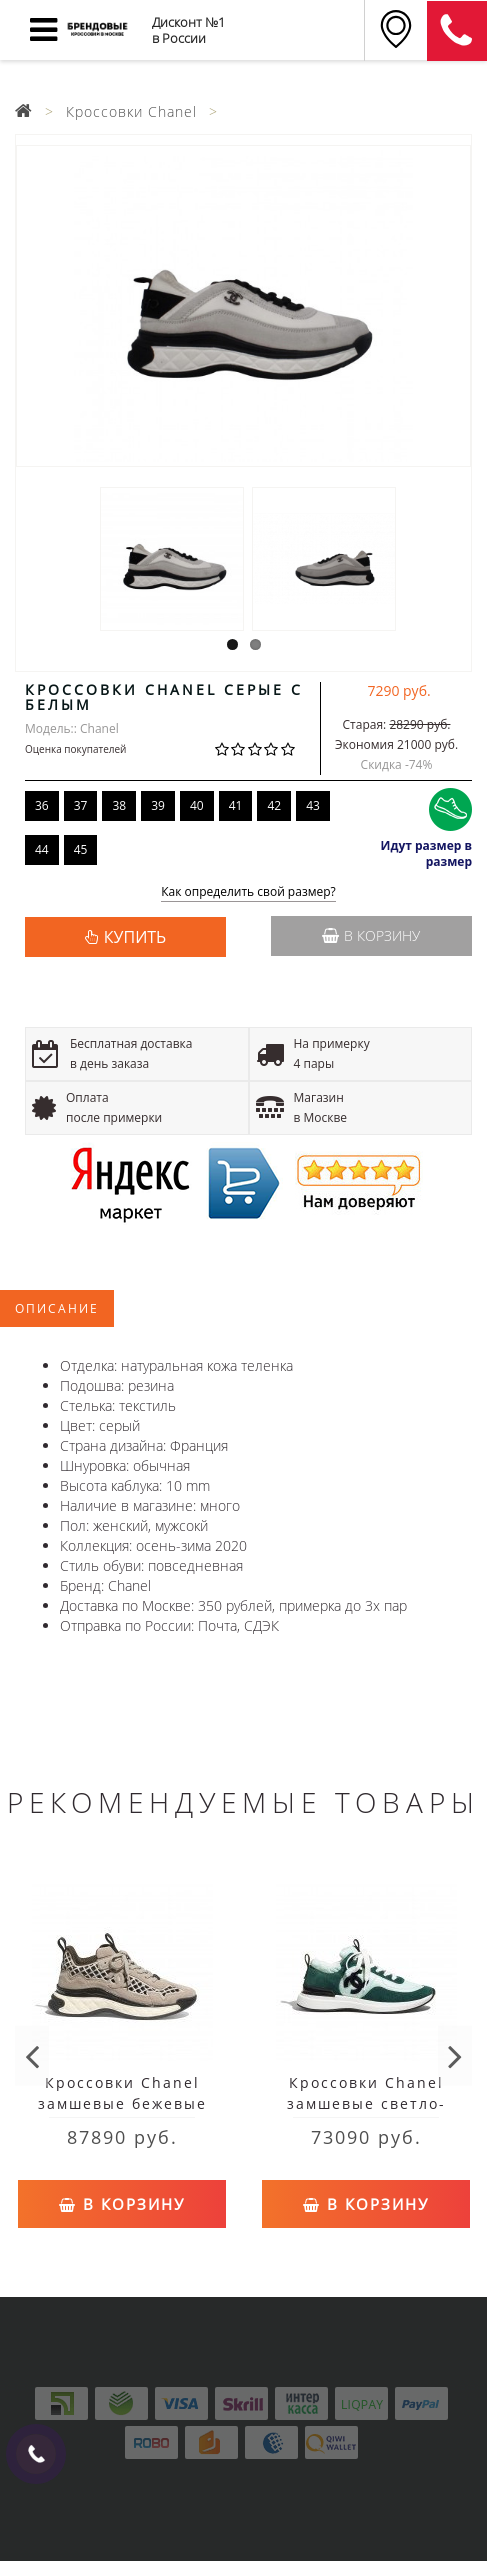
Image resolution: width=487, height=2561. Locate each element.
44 (42, 849)
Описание (57, 1308)
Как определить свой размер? (248, 892)
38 (119, 805)
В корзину (371, 935)
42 (274, 805)
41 (236, 805)
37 (81, 805)
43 (313, 805)
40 (197, 805)
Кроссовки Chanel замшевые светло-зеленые (366, 2103)
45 (81, 849)
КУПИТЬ (135, 937)
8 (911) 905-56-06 (457, 31)
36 (42, 805)
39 (158, 805)
